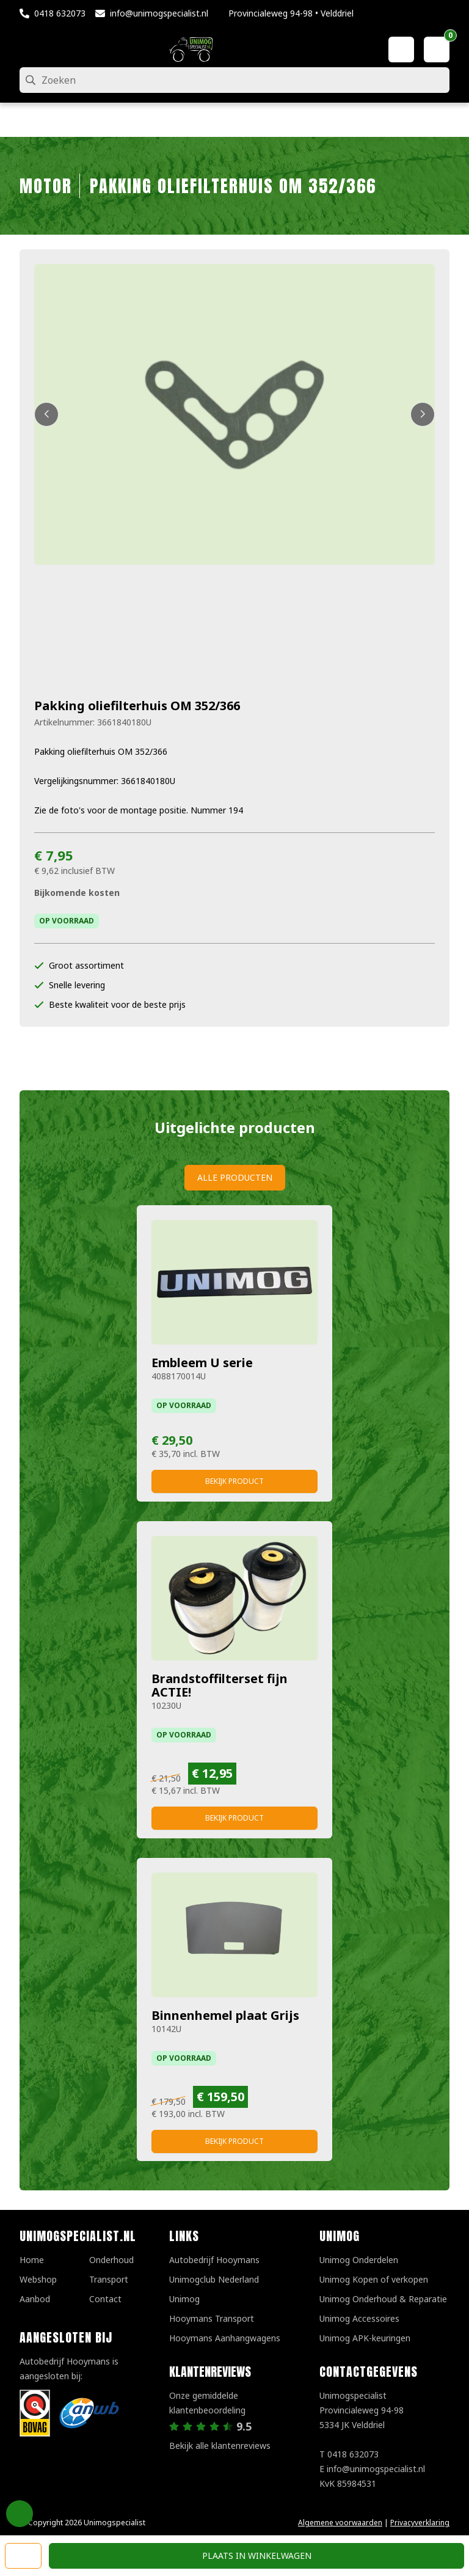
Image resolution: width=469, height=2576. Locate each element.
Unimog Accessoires (359, 2318)
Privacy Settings (19, 2513)
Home (32, 2260)
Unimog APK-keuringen (364, 2338)
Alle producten (234, 1177)
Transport (108, 2279)
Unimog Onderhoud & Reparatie (383, 2299)
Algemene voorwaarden (340, 2522)
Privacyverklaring (419, 2522)
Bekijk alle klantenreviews (220, 2445)
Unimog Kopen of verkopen (373, 2279)
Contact (105, 2299)
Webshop (38, 2279)
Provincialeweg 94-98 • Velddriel (291, 13)
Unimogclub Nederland (214, 2279)
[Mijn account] (401, 49)
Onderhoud (111, 2260)
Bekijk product (234, 1481)
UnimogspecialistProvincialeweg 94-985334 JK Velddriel (361, 2410)
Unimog (184, 2299)
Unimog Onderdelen (358, 2260)
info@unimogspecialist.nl (159, 13)
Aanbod (35, 2299)
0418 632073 (59, 13)
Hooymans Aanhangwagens (224, 2338)
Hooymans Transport (211, 2318)
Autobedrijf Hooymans (214, 2260)
